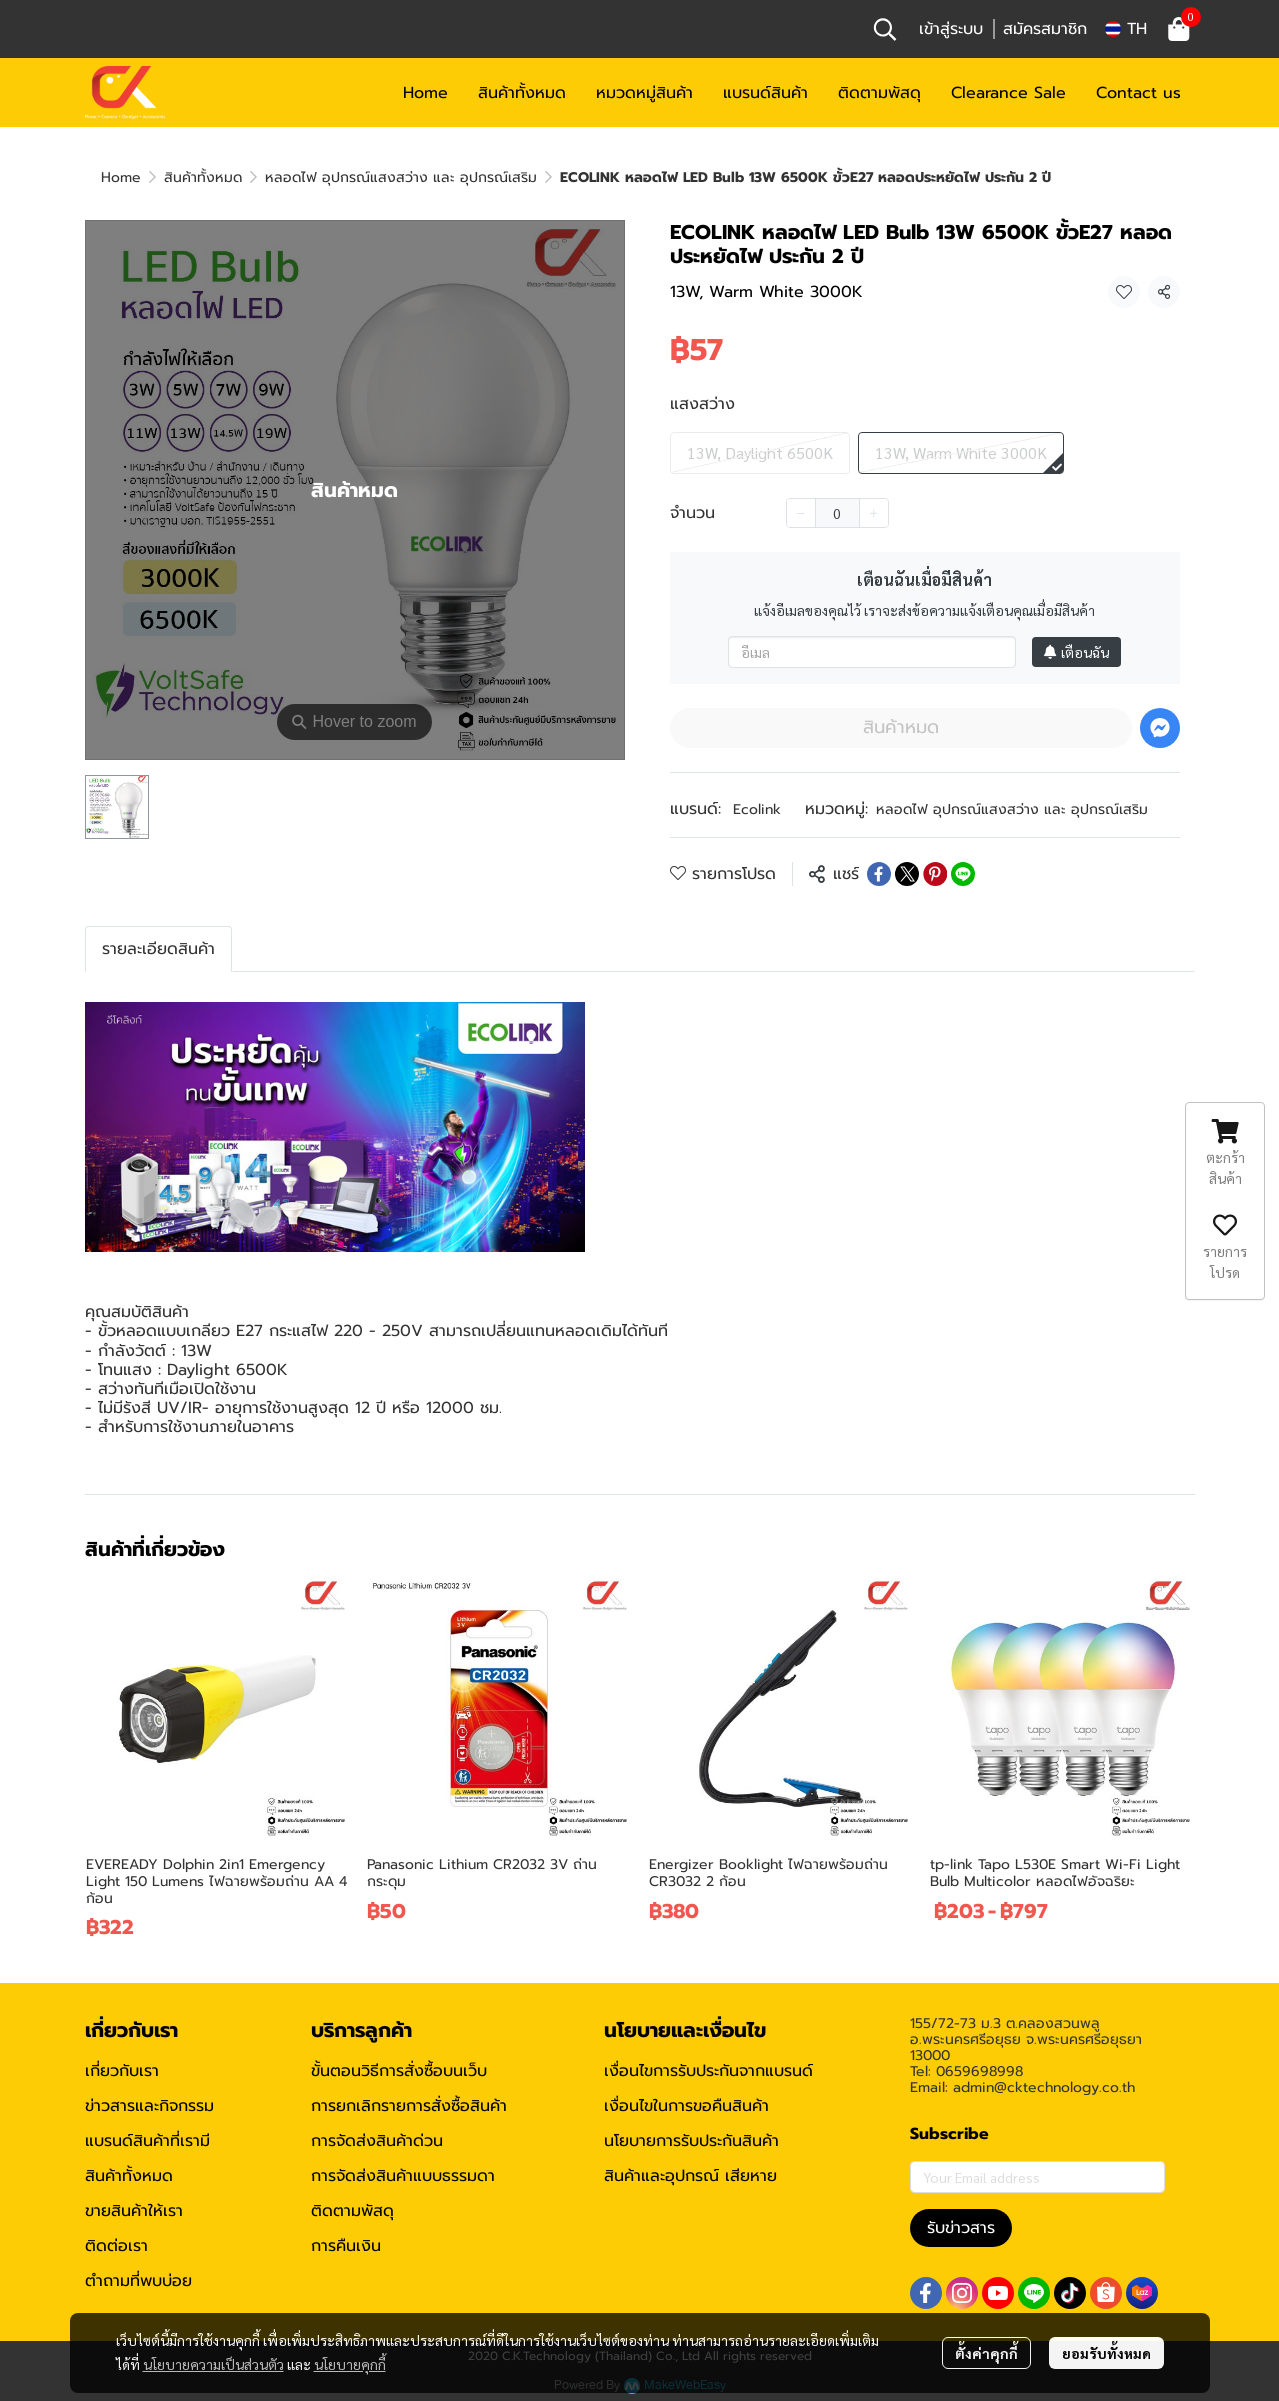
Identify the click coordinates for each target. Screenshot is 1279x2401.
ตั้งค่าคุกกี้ (986, 2353)
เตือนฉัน (1076, 652)
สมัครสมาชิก (1045, 29)
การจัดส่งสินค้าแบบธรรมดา (403, 2176)
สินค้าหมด (901, 727)
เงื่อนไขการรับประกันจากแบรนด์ (708, 2071)
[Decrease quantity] (801, 513)
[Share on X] (907, 874)
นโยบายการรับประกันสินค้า (691, 2141)
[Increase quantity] (874, 513)
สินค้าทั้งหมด (203, 177)
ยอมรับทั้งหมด (1106, 2353)
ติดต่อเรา (116, 2246)
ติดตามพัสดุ (352, 2211)
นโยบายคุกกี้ (350, 2364)
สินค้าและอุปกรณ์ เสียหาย (690, 2176)
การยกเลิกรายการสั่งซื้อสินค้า (409, 2106)
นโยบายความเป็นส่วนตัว (213, 2364)
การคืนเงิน (346, 2246)
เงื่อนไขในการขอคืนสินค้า (686, 2106)
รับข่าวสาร (961, 2228)
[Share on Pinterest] (935, 874)
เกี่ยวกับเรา (122, 2071)
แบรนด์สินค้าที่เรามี (147, 2141)
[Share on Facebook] (879, 874)
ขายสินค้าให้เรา (134, 2211)
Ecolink (757, 809)
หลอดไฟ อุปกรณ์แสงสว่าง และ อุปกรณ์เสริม (401, 177)
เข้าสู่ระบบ (951, 29)
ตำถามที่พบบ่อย (138, 2281)
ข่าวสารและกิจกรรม (149, 2106)
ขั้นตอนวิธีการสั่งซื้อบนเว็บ (399, 2071)
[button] (885, 29)
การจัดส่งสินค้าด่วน (377, 2141)
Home (121, 177)
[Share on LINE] (963, 874)
